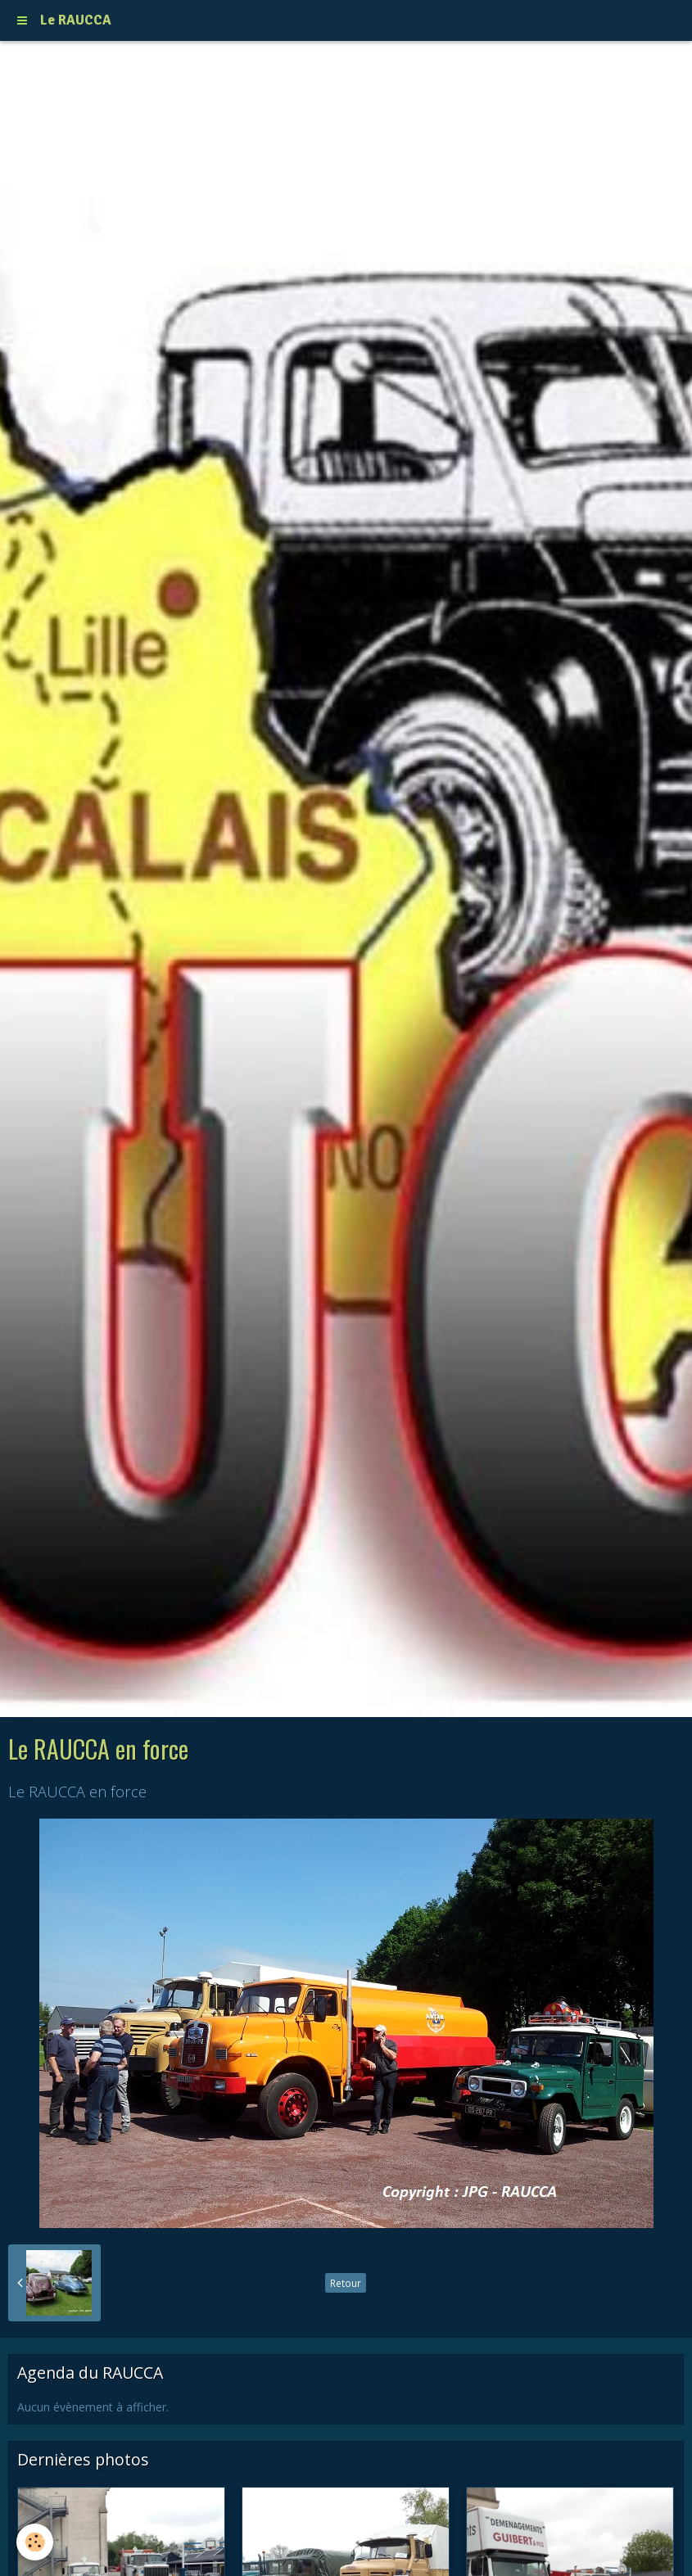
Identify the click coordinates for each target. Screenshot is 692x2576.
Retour (345, 2282)
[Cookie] (34, 2542)
